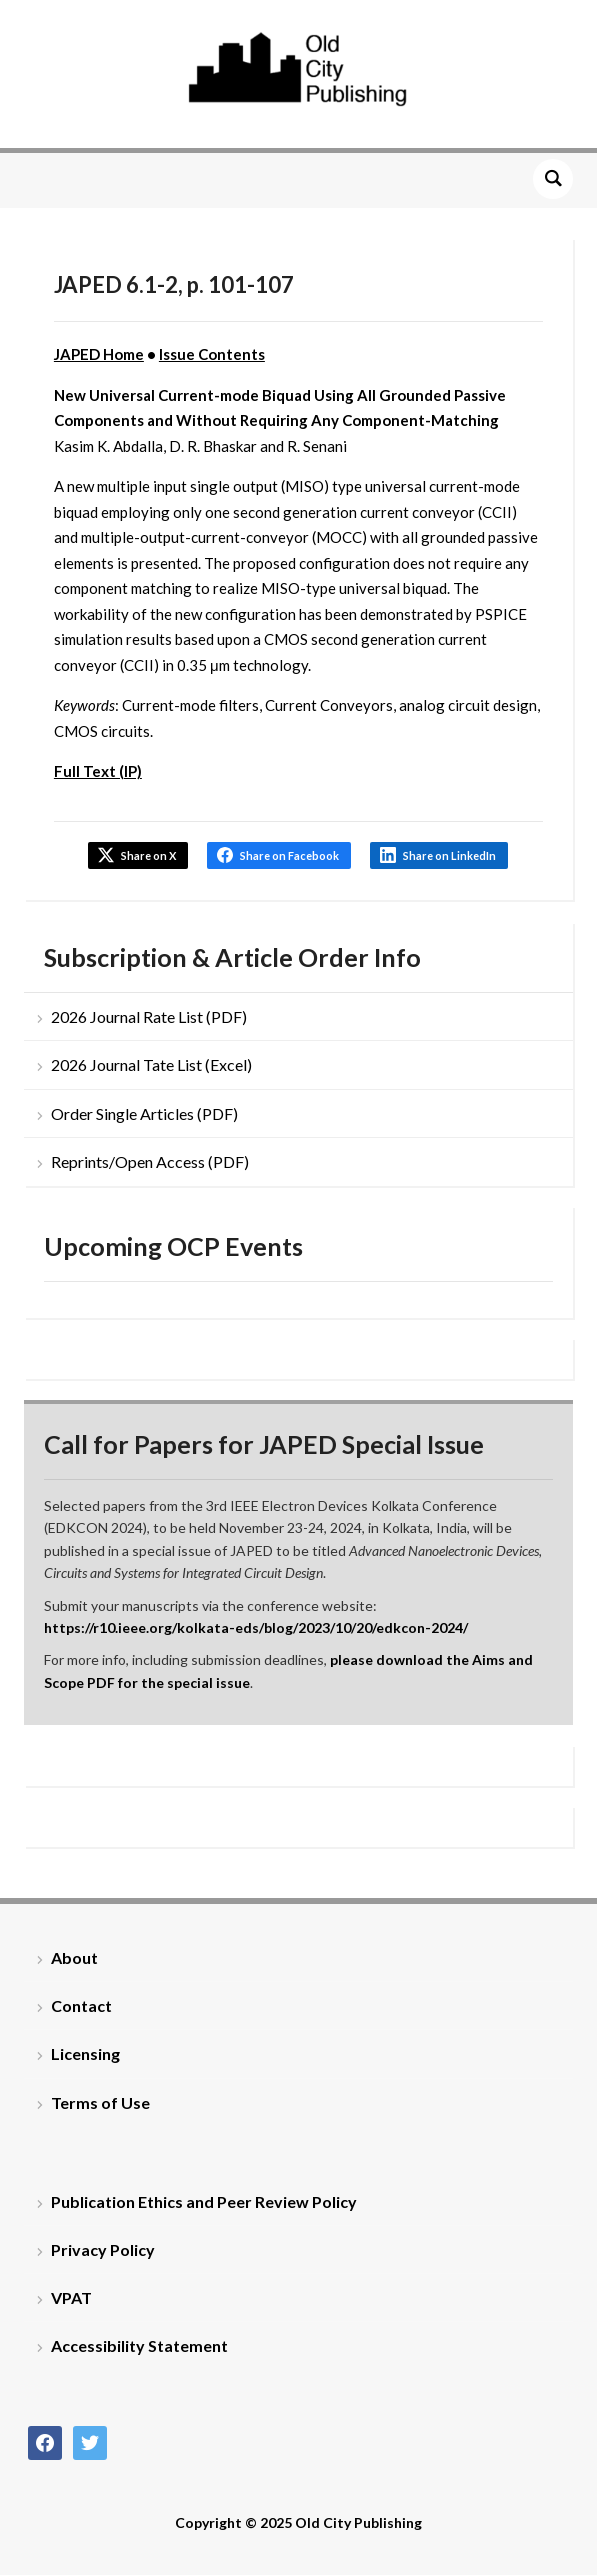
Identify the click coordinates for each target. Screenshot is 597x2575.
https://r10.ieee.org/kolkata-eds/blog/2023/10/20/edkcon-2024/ (256, 1627)
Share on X (148, 855)
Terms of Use (100, 2102)
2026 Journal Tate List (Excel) (151, 1064)
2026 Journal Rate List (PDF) (149, 1016)
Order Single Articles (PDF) (144, 1113)
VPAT (71, 2297)
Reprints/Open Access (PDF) (150, 1161)
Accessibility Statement (139, 2345)
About (74, 1957)
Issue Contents (212, 354)
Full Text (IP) (98, 771)
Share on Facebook (289, 855)
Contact (81, 2005)
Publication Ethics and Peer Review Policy (204, 2201)
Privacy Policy (103, 2249)
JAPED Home (99, 354)
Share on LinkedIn (449, 855)
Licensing (85, 2053)
